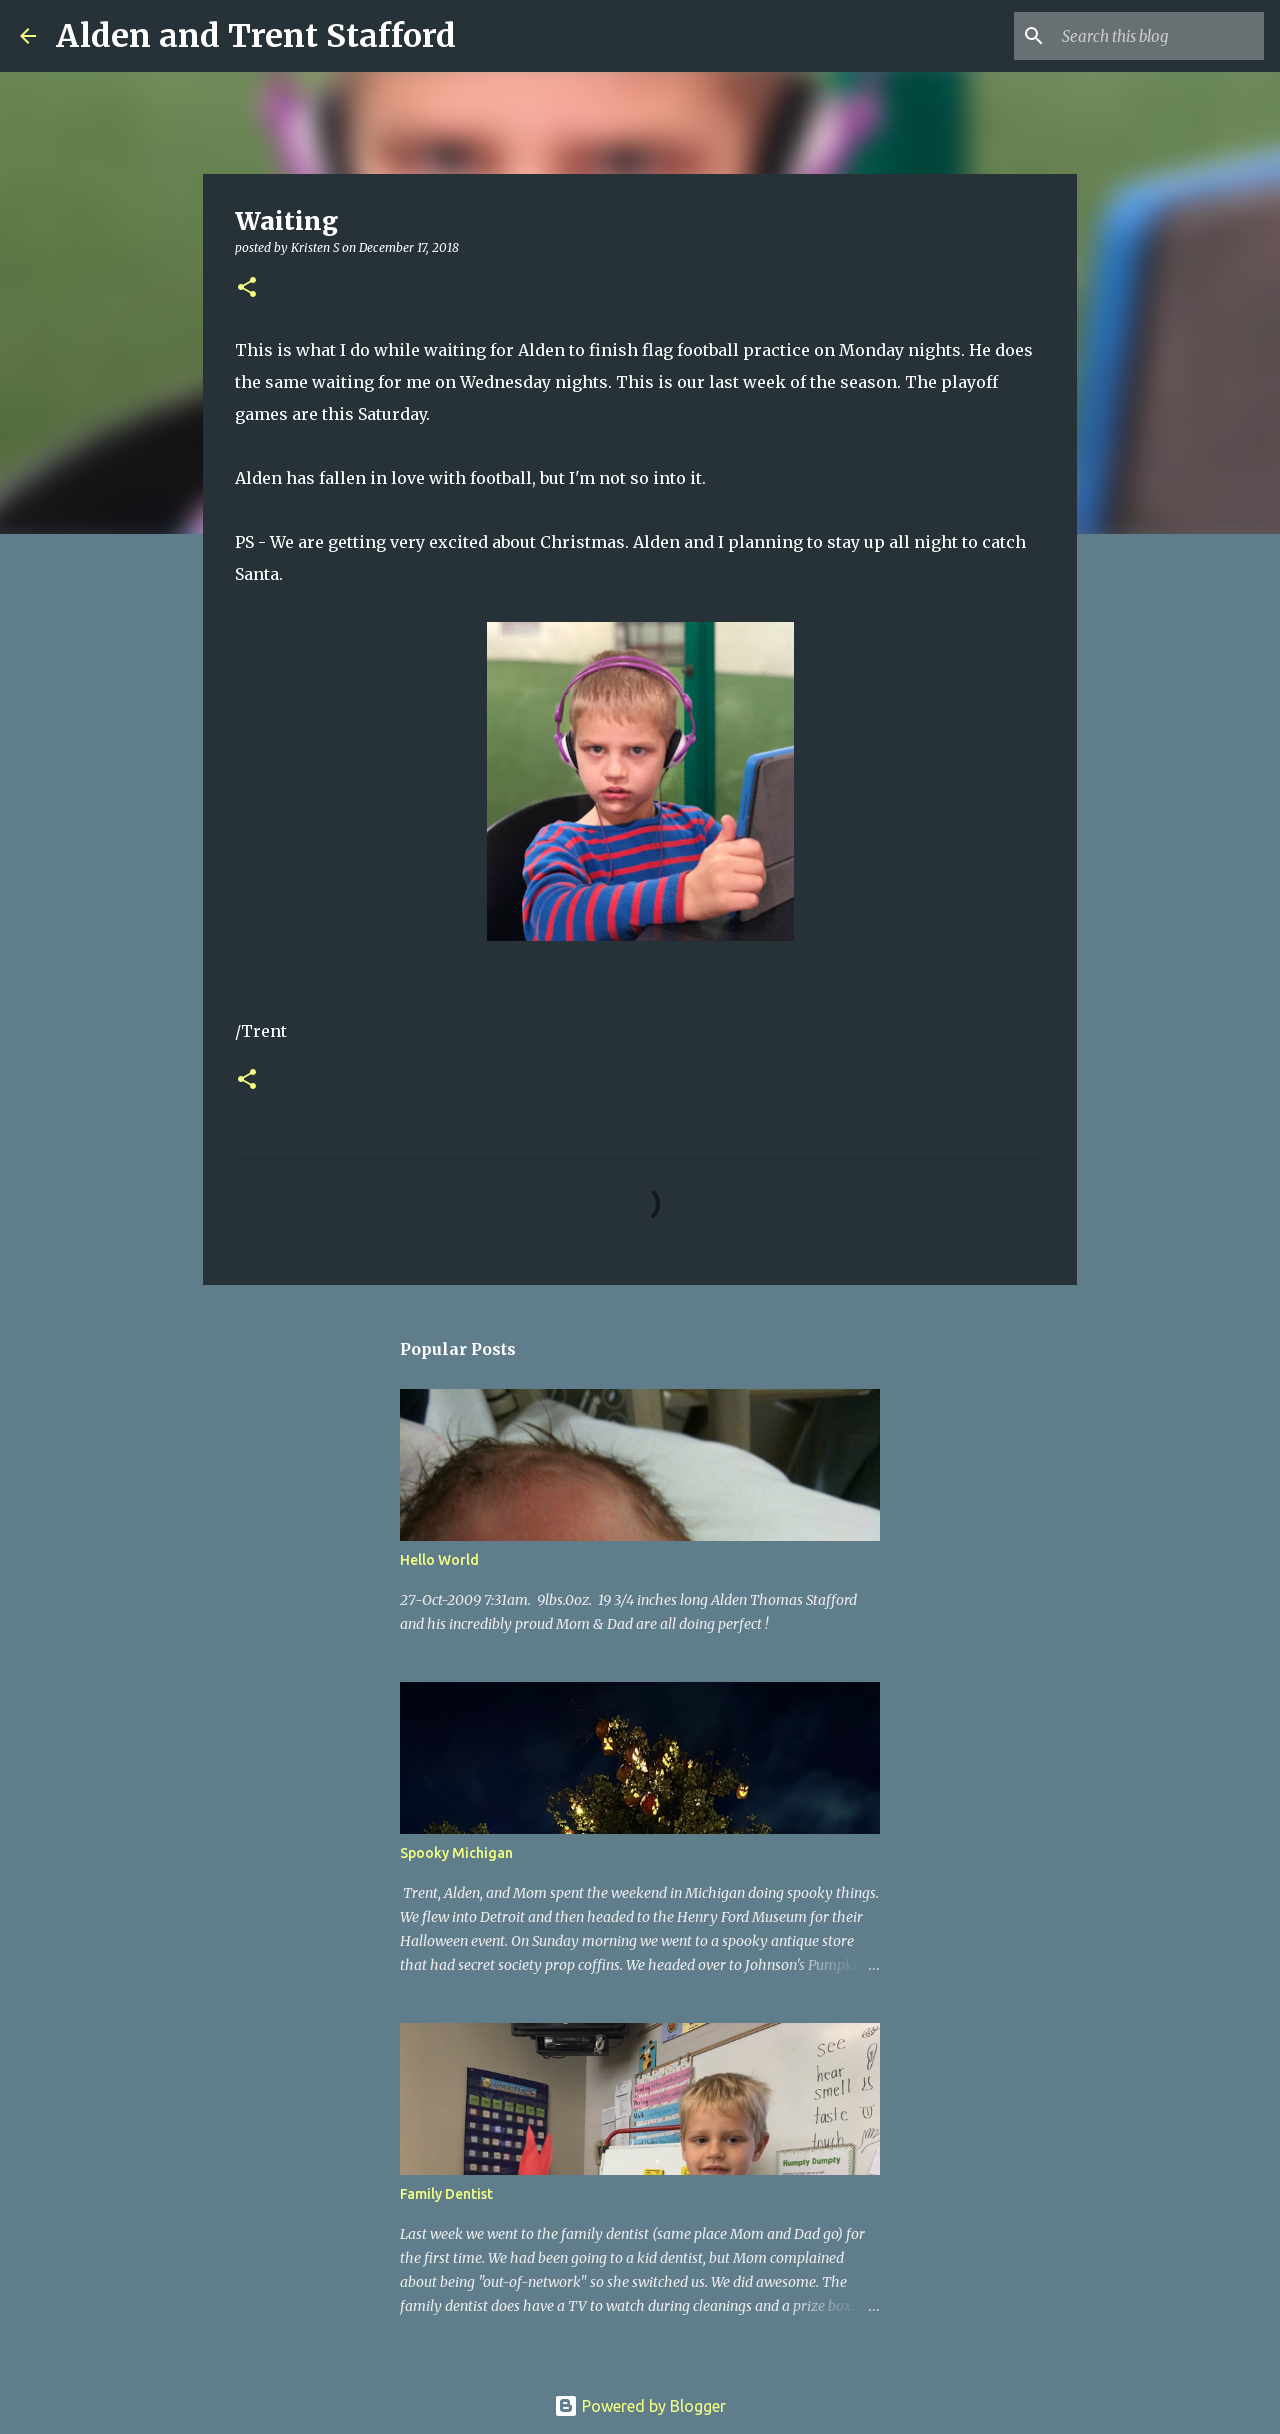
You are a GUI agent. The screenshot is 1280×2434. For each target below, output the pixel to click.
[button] (247, 288)
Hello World (439, 1560)
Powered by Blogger (640, 2406)
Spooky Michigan (456, 1853)
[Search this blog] (1159, 36)
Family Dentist (446, 2194)
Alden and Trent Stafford (256, 36)
